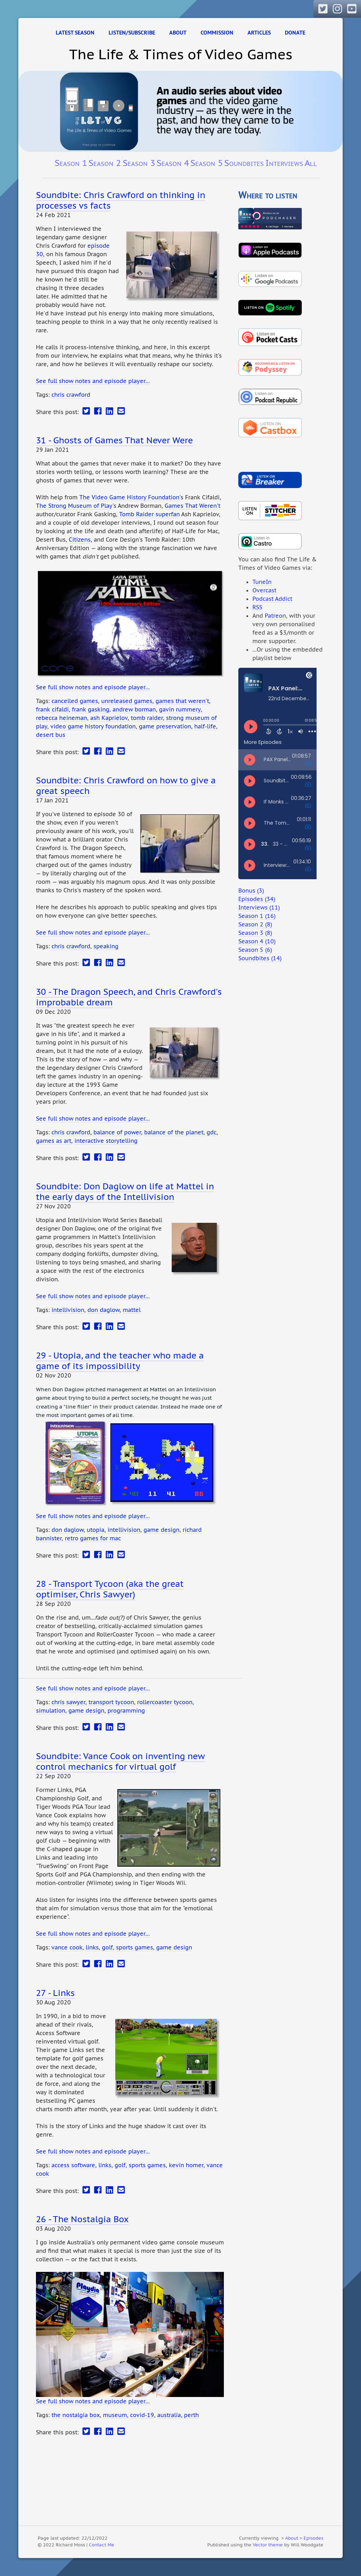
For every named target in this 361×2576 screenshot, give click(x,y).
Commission (217, 32)
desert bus (50, 734)
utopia (95, 1529)
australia (169, 2414)
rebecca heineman (61, 717)
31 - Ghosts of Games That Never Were (114, 440)
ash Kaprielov (109, 717)
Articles (259, 32)
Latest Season (75, 32)
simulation (50, 1710)
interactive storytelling (105, 1140)
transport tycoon (111, 1702)
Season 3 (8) (255, 932)
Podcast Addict (272, 598)
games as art (53, 1140)
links (92, 1947)
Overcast (264, 590)
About (177, 32)
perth (191, 2414)
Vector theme (268, 2544)
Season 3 (139, 163)
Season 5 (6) (255, 949)
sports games (134, 1947)
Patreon (275, 615)
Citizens (80, 539)
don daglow (103, 1309)
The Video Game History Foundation (129, 497)
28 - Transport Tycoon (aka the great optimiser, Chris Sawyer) (110, 1589)
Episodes (313, 2538)
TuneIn (261, 581)
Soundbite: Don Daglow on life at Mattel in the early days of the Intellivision (125, 1191)
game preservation (165, 726)
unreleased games (126, 700)
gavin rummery (180, 709)
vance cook (66, 1947)
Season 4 (173, 163)
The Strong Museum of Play (74, 505)
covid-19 (142, 2414)
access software (73, 2165)
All (311, 163)
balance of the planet (173, 1132)
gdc (211, 1132)
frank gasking (90, 709)
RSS (257, 607)
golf (107, 1947)
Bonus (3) (251, 890)
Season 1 (71, 163)
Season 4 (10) (257, 941)
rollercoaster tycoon (164, 1702)
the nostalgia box (75, 2414)
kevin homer (186, 2165)
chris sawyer (68, 1702)
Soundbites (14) (260, 958)
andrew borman (134, 709)
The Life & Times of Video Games (180, 54)
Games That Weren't (192, 505)
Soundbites (244, 163)
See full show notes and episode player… (93, 380)
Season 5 (206, 163)
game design (161, 1529)
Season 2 (104, 163)
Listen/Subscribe (132, 32)
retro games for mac (93, 1538)
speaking (105, 946)
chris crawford (70, 394)
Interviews (284, 163)
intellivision (67, 1309)
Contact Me (101, 2544)
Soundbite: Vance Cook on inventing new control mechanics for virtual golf (120, 1761)
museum (115, 2414)
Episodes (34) (256, 898)
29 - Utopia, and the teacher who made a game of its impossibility (120, 1360)
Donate (295, 32)
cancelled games (74, 700)
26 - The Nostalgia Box (82, 2219)
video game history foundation (93, 726)
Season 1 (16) (257, 915)
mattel (132, 1309)
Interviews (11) (259, 907)
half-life (205, 726)
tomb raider (147, 717)
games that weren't (182, 700)
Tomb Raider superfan (149, 514)
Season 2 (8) (255, 924)
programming (126, 1710)
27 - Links (55, 1993)
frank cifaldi (52, 709)
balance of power (117, 1132)
